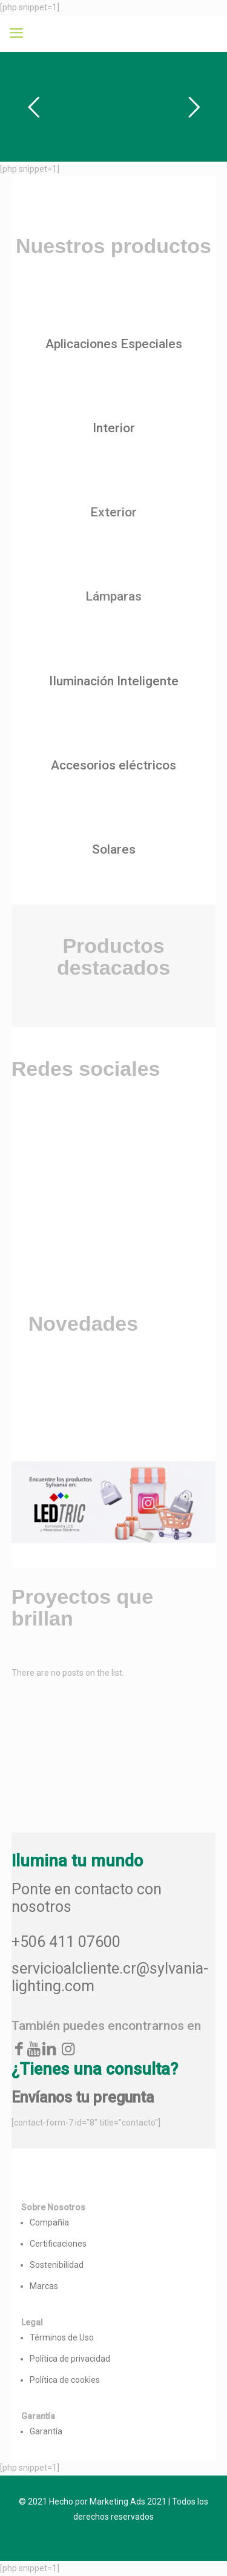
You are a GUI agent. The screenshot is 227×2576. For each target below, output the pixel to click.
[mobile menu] (16, 33)
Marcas (44, 2286)
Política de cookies (65, 2380)
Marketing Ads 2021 (128, 2501)
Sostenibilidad (57, 2265)
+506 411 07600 (66, 1942)
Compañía (49, 2222)
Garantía (46, 2431)
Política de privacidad (70, 2359)
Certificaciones (58, 2243)
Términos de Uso (62, 2337)
